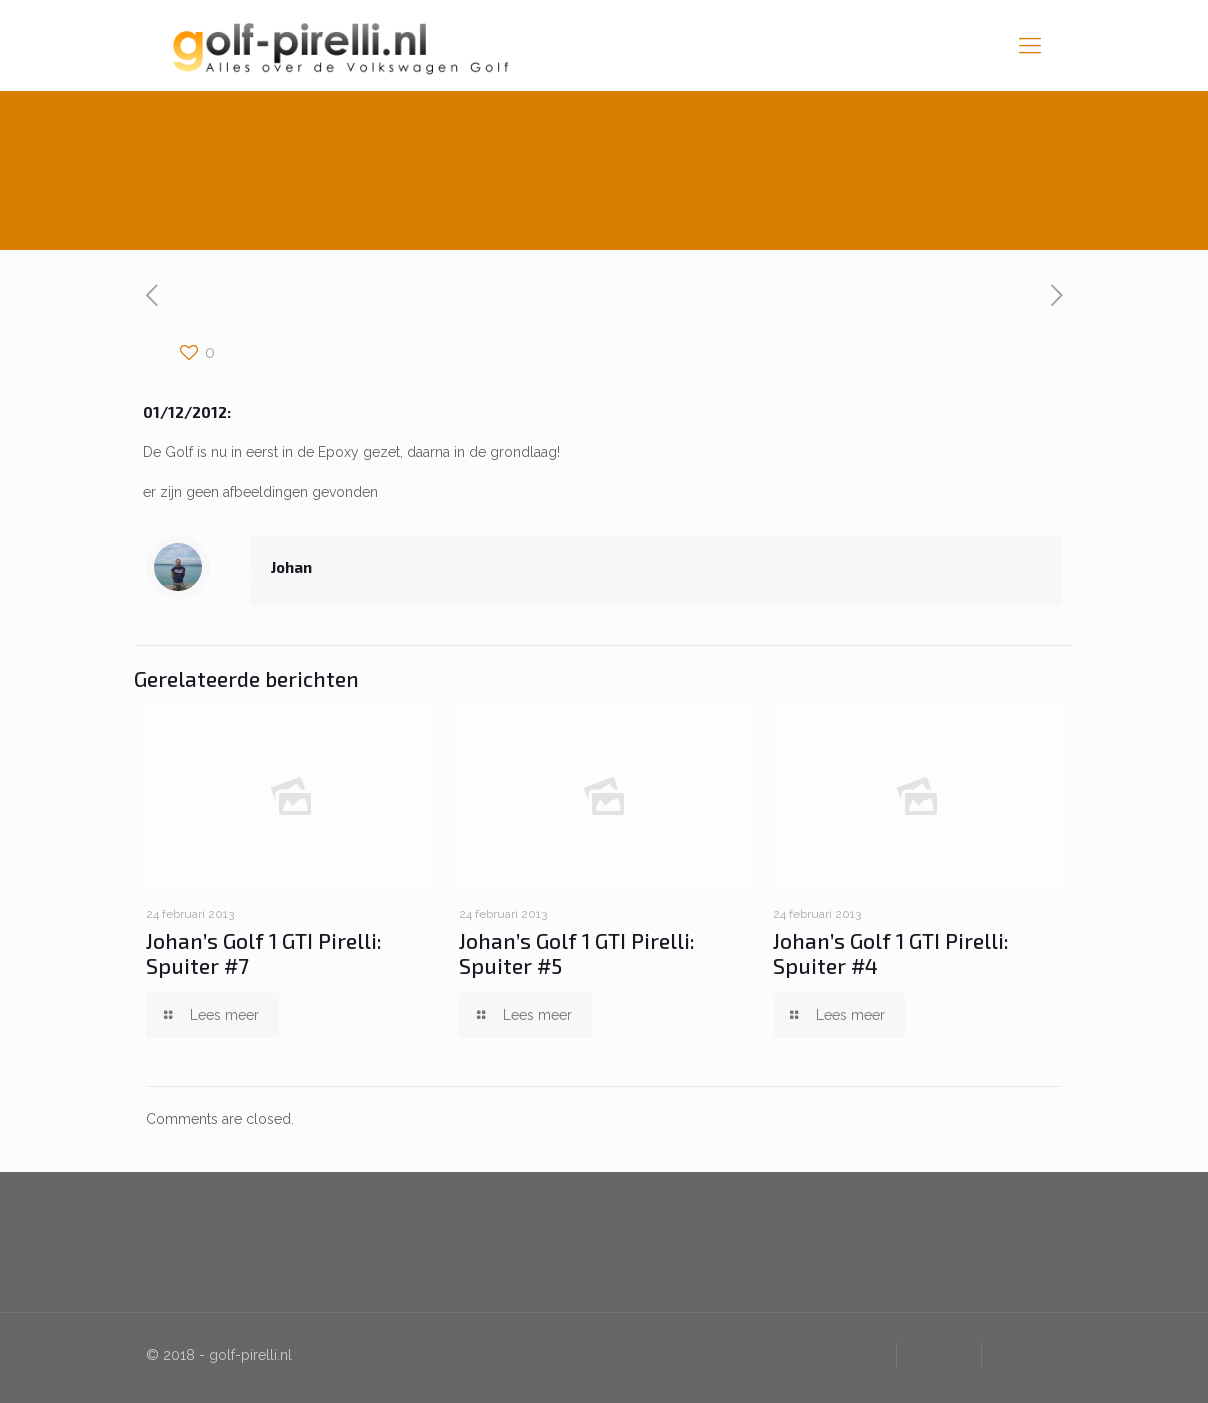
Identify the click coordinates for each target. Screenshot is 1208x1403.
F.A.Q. (872, 1355)
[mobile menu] (1030, 45)
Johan (291, 567)
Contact (1017, 1355)
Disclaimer (941, 1355)
